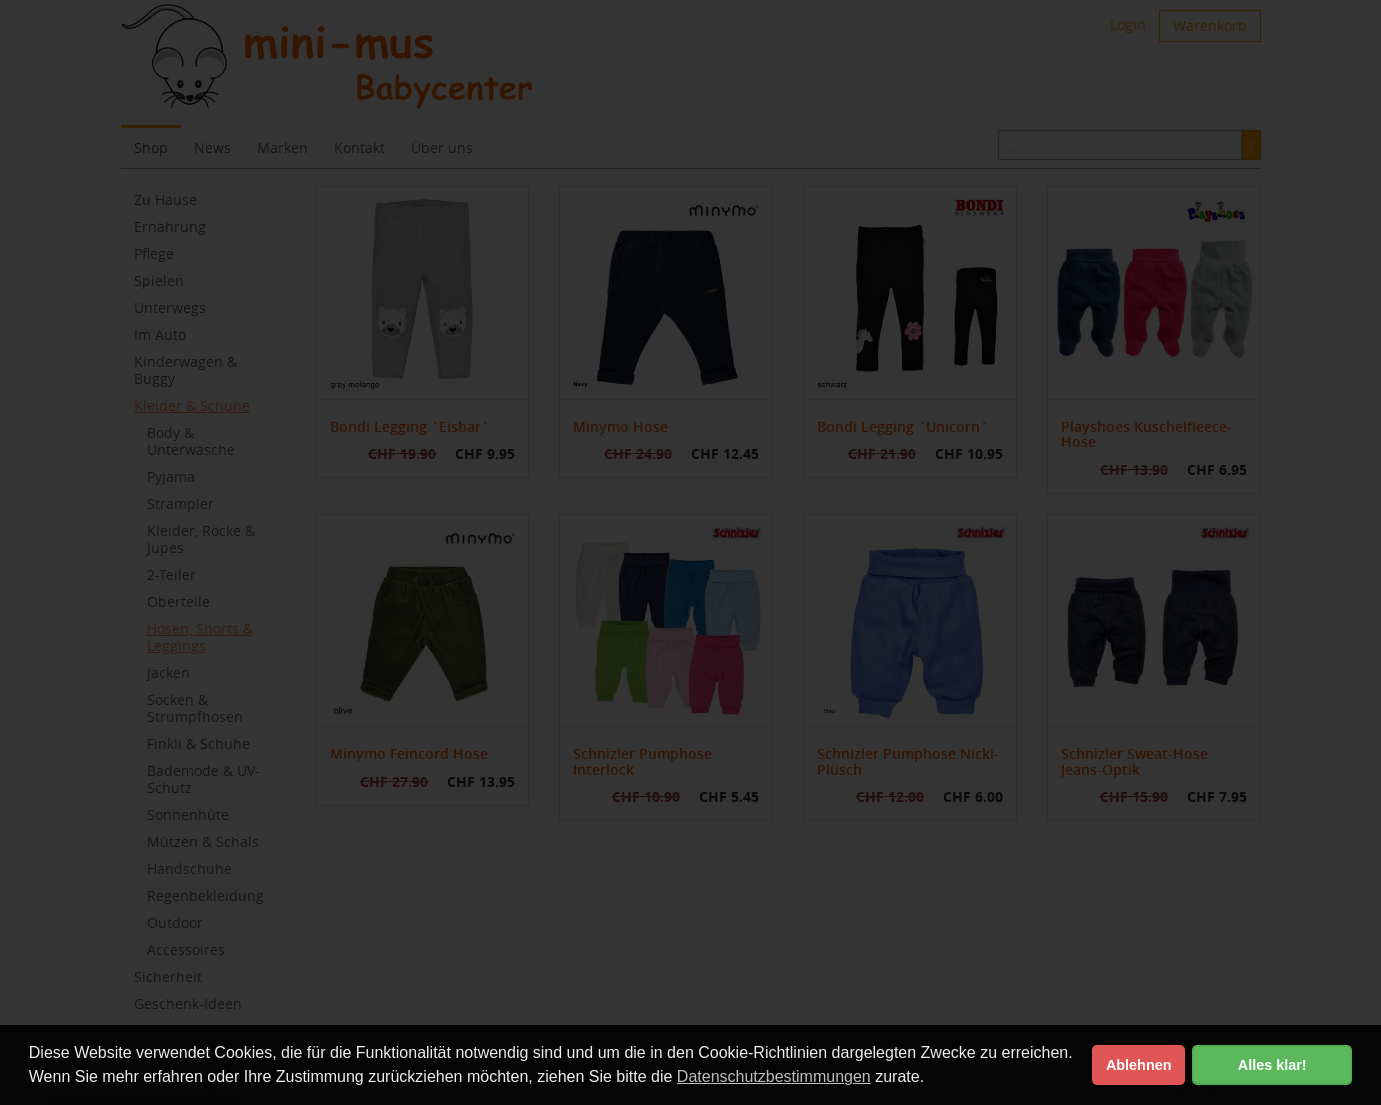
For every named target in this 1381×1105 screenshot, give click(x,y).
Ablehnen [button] (1139, 1065)
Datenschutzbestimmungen (774, 1076)
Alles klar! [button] (1272, 1065)
